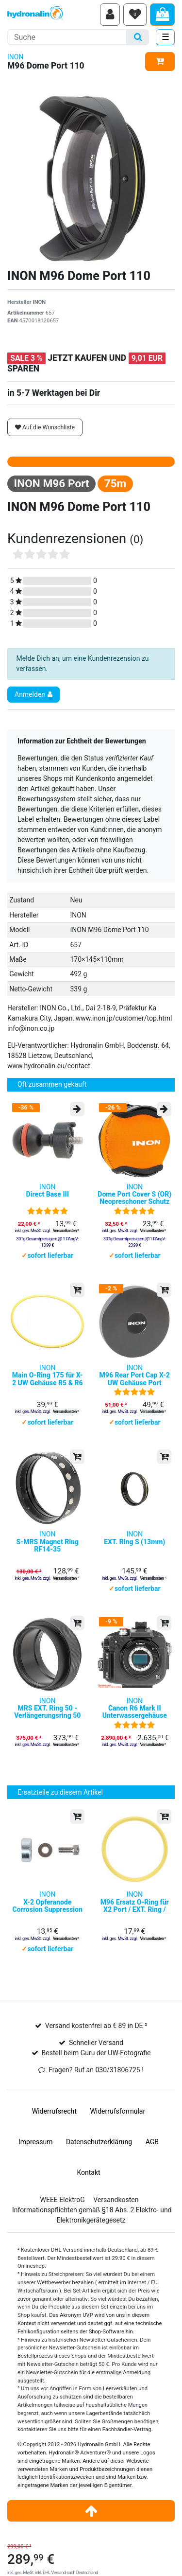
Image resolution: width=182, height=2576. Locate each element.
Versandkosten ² (66, 1230)
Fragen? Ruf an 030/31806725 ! (96, 2070)
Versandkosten (115, 2200)
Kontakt (88, 2172)
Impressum (35, 2142)
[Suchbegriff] (67, 37)
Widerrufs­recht (54, 2111)
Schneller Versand (96, 2043)
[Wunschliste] (135, 14)
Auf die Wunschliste (45, 427)
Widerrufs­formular (117, 2111)
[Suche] (138, 37)
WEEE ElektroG (62, 2200)
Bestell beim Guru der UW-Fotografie (96, 2053)
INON (15, 57)
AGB (152, 2142)
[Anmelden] (110, 14)
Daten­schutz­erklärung (99, 2142)
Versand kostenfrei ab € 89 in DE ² (96, 2025)
